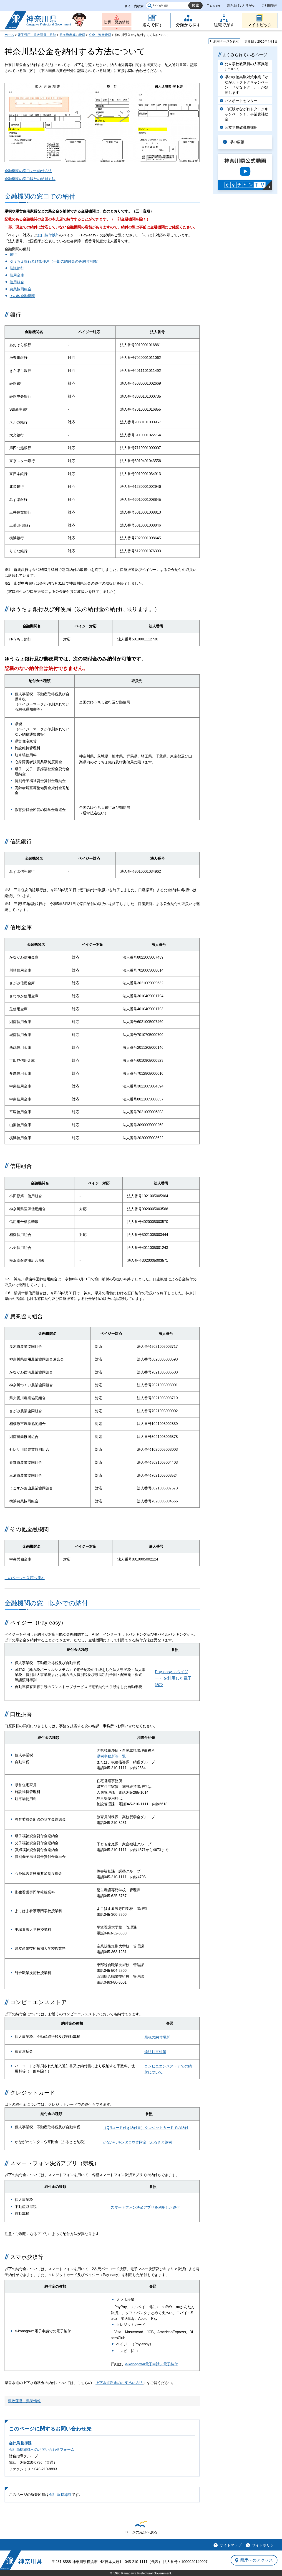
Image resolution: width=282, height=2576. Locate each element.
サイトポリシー (264, 2545)
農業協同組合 (20, 289)
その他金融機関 (22, 296)
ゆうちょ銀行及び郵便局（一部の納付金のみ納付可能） (55, 261)
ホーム (9, 35)
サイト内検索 (134, 6)
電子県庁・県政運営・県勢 (37, 35)
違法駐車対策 (155, 2052)
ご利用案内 (269, 5)
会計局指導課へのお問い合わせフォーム (41, 2449)
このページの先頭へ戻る (25, 1578)
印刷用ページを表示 (224, 41)
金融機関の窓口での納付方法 (28, 171)
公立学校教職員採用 (241, 127)
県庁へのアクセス (256, 2560)
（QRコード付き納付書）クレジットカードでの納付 (145, 2128)
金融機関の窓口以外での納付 (46, 1603)
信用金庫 (17, 275)
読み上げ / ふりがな (241, 5)
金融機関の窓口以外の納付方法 (30, 179)
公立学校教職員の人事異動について (246, 66)
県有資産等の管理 (72, 35)
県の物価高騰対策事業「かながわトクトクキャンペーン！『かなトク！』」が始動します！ (246, 84)
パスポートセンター (241, 101)
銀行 (13, 254)
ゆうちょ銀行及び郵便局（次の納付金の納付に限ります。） (85, 609)
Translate (213, 5)
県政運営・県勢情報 (24, 2401)
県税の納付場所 (157, 2037)
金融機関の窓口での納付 (40, 196)
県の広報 (237, 142)
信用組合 (17, 282)
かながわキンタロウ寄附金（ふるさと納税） (139, 2142)
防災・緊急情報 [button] (116, 22)
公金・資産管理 (100, 35)
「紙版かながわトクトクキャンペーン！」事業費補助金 (246, 114)
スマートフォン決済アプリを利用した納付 (145, 2207)
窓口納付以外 (48, 235)
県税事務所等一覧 (111, 1756)
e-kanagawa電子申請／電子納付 (151, 2364)
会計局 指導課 (20, 2443)
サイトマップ (231, 2545)
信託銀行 (17, 268)
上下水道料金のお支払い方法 (119, 2383)
